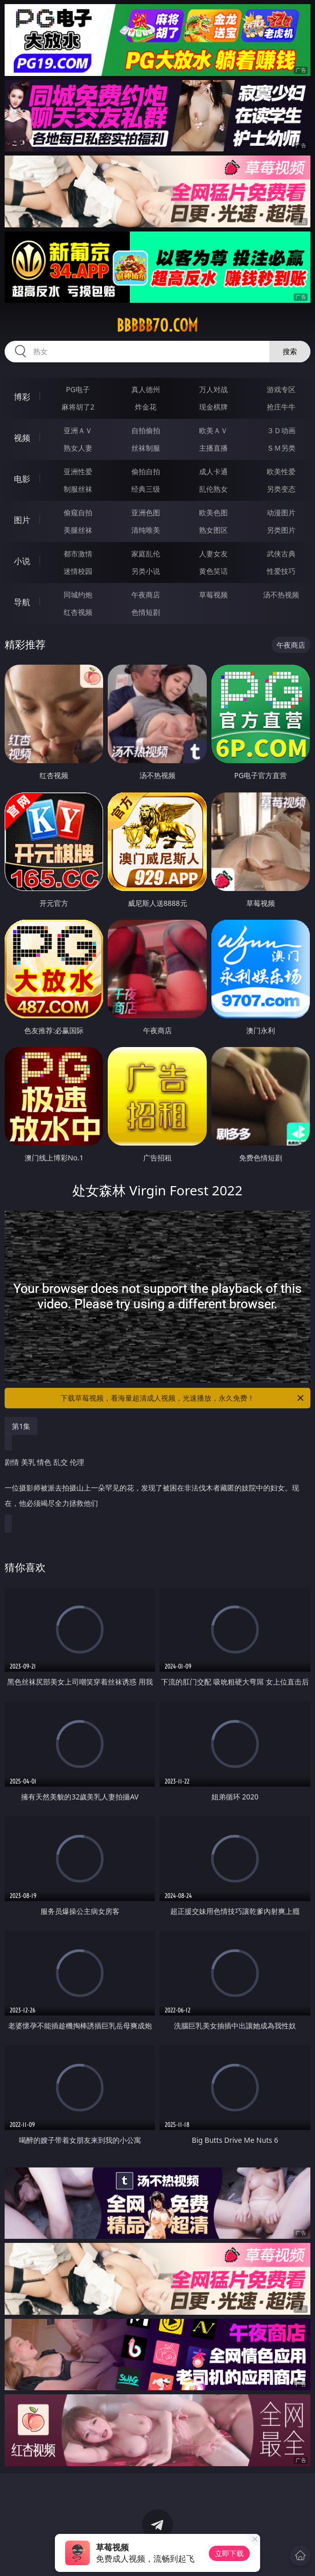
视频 (22, 437)
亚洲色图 (145, 512)
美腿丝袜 (78, 530)
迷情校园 (78, 571)
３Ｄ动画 (281, 430)
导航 (22, 602)
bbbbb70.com (157, 325)
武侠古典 (281, 553)
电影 (22, 479)
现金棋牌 (213, 407)
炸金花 (145, 407)
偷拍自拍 (145, 471)
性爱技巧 (281, 571)
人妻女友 (213, 553)
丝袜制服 (145, 448)
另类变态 (281, 489)
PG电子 (78, 389)
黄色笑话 (213, 571)
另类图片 (281, 530)
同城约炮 (78, 594)
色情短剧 (145, 612)
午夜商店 (145, 594)
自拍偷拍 (145, 430)
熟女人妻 (78, 448)
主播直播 (213, 448)
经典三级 (145, 489)
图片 (22, 520)
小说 (22, 561)
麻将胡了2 (78, 407)
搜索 (290, 351)
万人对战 (213, 389)
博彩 (22, 396)
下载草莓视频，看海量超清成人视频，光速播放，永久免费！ (183, 1398)
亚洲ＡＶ (78, 430)
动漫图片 (281, 512)
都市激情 (78, 553)
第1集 (21, 1426)
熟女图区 (213, 530)
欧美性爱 (281, 471)
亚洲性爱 (78, 471)
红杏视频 (78, 612)
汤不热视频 (281, 594)
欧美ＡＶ (213, 430)
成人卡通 (213, 471)
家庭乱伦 (145, 553)
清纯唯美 (145, 530)
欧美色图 (213, 512)
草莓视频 (213, 594)
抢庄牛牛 (281, 407)
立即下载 (229, 2553)
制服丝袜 (78, 489)
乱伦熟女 (213, 489)
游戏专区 (281, 389)
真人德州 (145, 389)
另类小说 (145, 571)
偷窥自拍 (78, 512)
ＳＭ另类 (281, 448)
